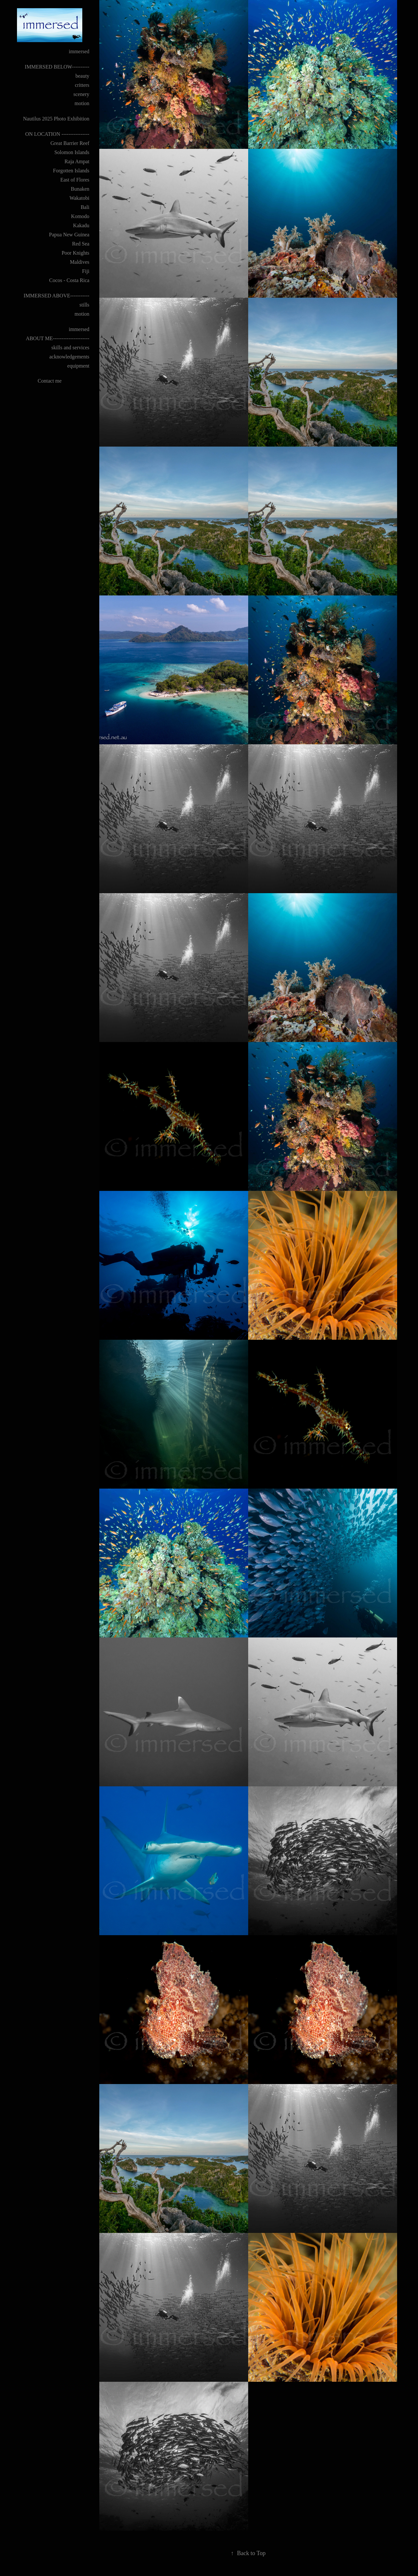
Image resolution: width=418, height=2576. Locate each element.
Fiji (85, 271)
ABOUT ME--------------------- (57, 338)
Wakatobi (79, 198)
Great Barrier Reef (70, 143)
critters (82, 85)
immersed (79, 51)
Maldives (79, 262)
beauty (82, 76)
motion (81, 103)
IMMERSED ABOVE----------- (56, 295)
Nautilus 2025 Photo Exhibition (56, 118)
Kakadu (81, 225)
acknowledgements (69, 356)
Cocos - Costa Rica (69, 280)
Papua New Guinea (69, 234)
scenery (81, 94)
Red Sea (80, 243)
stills (84, 305)
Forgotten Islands (71, 170)
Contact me (49, 381)
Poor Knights (75, 253)
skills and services (70, 347)
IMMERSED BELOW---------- (57, 67)
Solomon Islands (71, 152)
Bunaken (80, 189)
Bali (85, 207)
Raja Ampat (77, 161)
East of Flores (74, 179)
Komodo (80, 216)
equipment (78, 366)
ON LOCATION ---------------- (57, 134)
